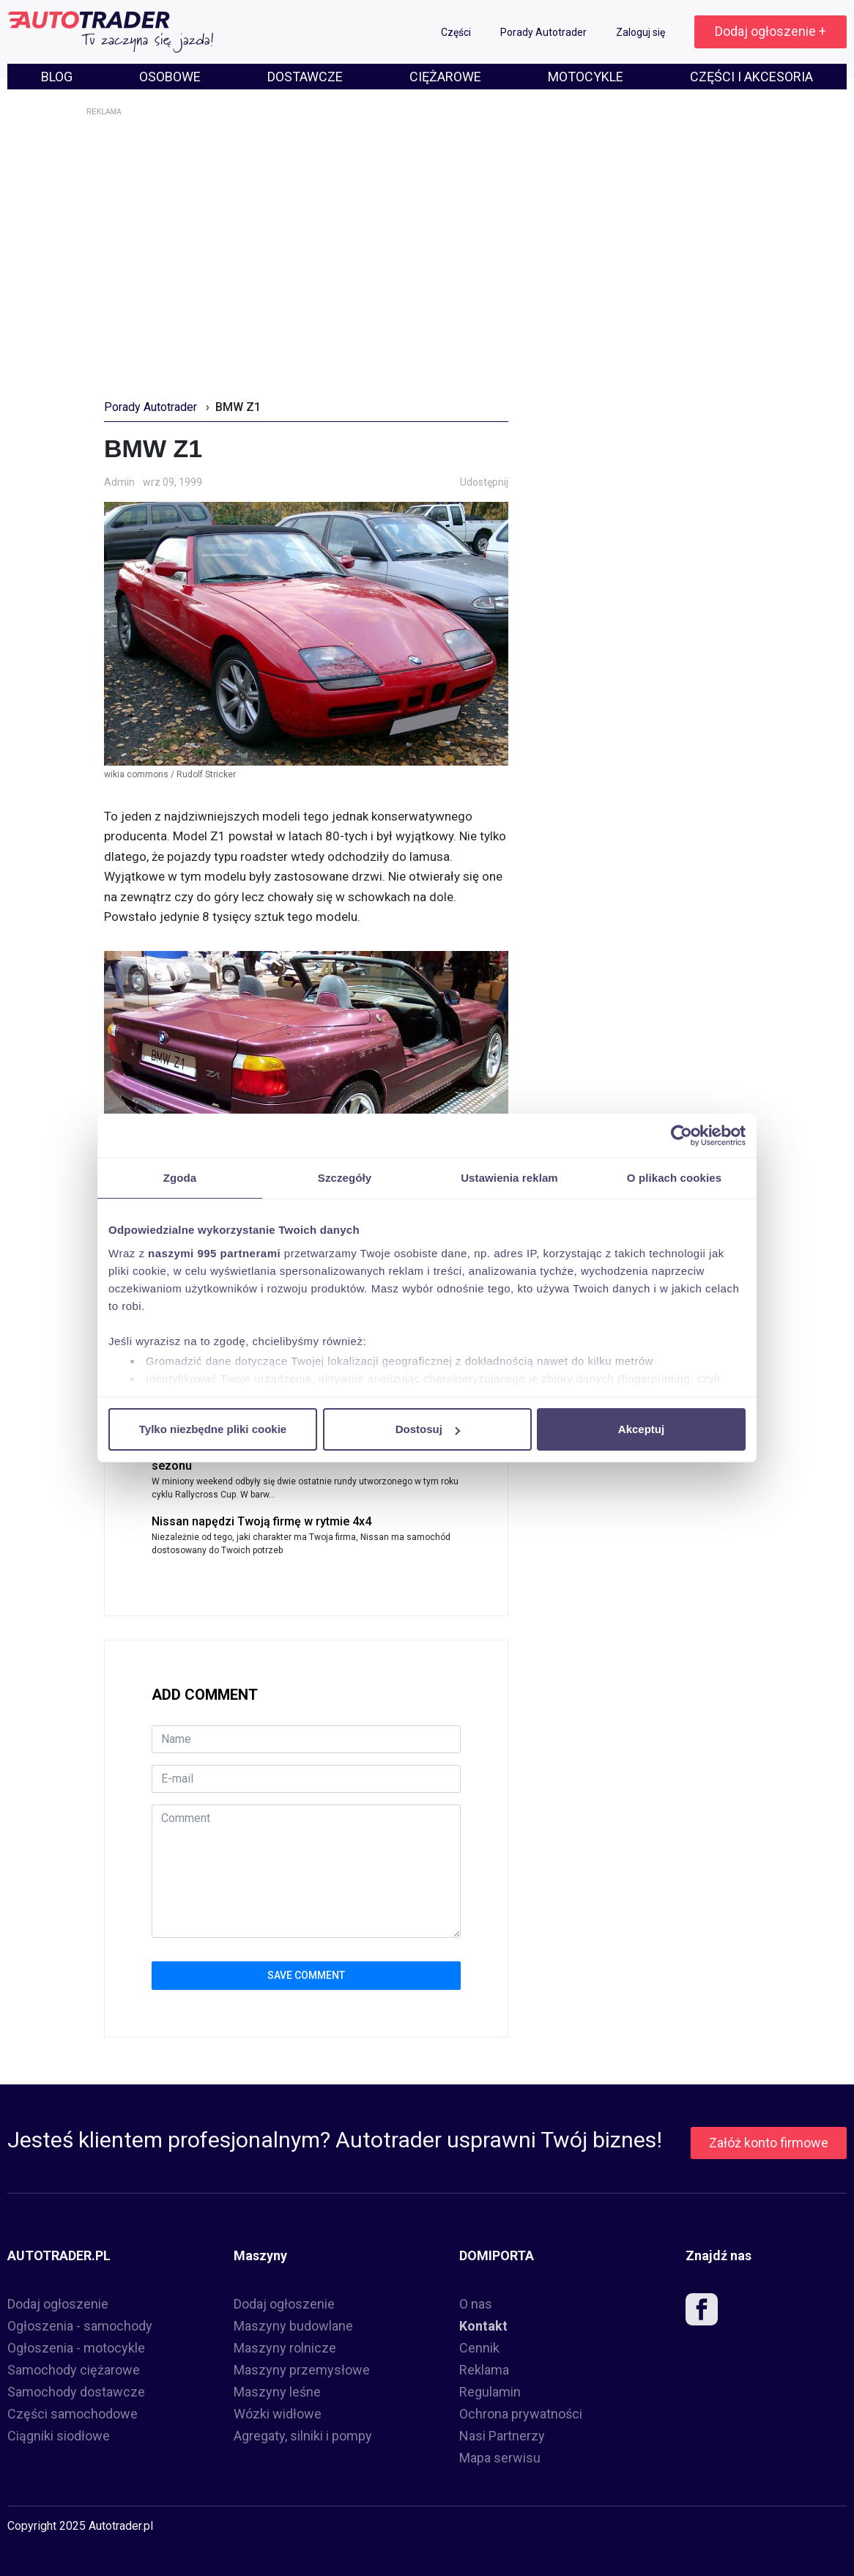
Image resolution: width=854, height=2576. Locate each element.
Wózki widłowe (278, 2413)
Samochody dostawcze (76, 2391)
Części (457, 32)
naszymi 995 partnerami (214, 1253)
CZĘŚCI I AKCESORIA (751, 76)
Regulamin (490, 2391)
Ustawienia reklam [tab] (509, 1178)
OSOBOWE (170, 76)
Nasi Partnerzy (502, 2435)
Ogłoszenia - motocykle (76, 2347)
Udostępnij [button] (484, 482)
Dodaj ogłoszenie (57, 2304)
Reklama (484, 2369)
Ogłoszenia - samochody (79, 2325)
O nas (475, 2304)
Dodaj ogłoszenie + (770, 31)
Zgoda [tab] (180, 1178)
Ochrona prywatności (520, 2413)
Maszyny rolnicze (285, 2347)
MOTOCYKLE (585, 76)
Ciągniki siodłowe (58, 2435)
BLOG (57, 76)
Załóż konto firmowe (768, 2142)
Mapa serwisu (500, 2457)
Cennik (479, 2347)
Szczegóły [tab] (344, 1178)
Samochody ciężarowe (73, 2369)
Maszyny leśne (277, 2391)
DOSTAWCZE (305, 76)
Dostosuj (428, 1429)
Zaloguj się (641, 32)
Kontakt (483, 2325)
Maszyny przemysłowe (302, 2369)
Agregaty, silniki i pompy (303, 2435)
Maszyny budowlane (293, 2325)
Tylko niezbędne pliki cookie (212, 1429)
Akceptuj (641, 1429)
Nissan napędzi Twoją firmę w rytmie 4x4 (261, 1521)
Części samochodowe (72, 2413)
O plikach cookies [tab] (674, 1178)
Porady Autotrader (544, 32)
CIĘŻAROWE (445, 76)
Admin (119, 482)
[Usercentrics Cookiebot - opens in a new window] (681, 1136)
